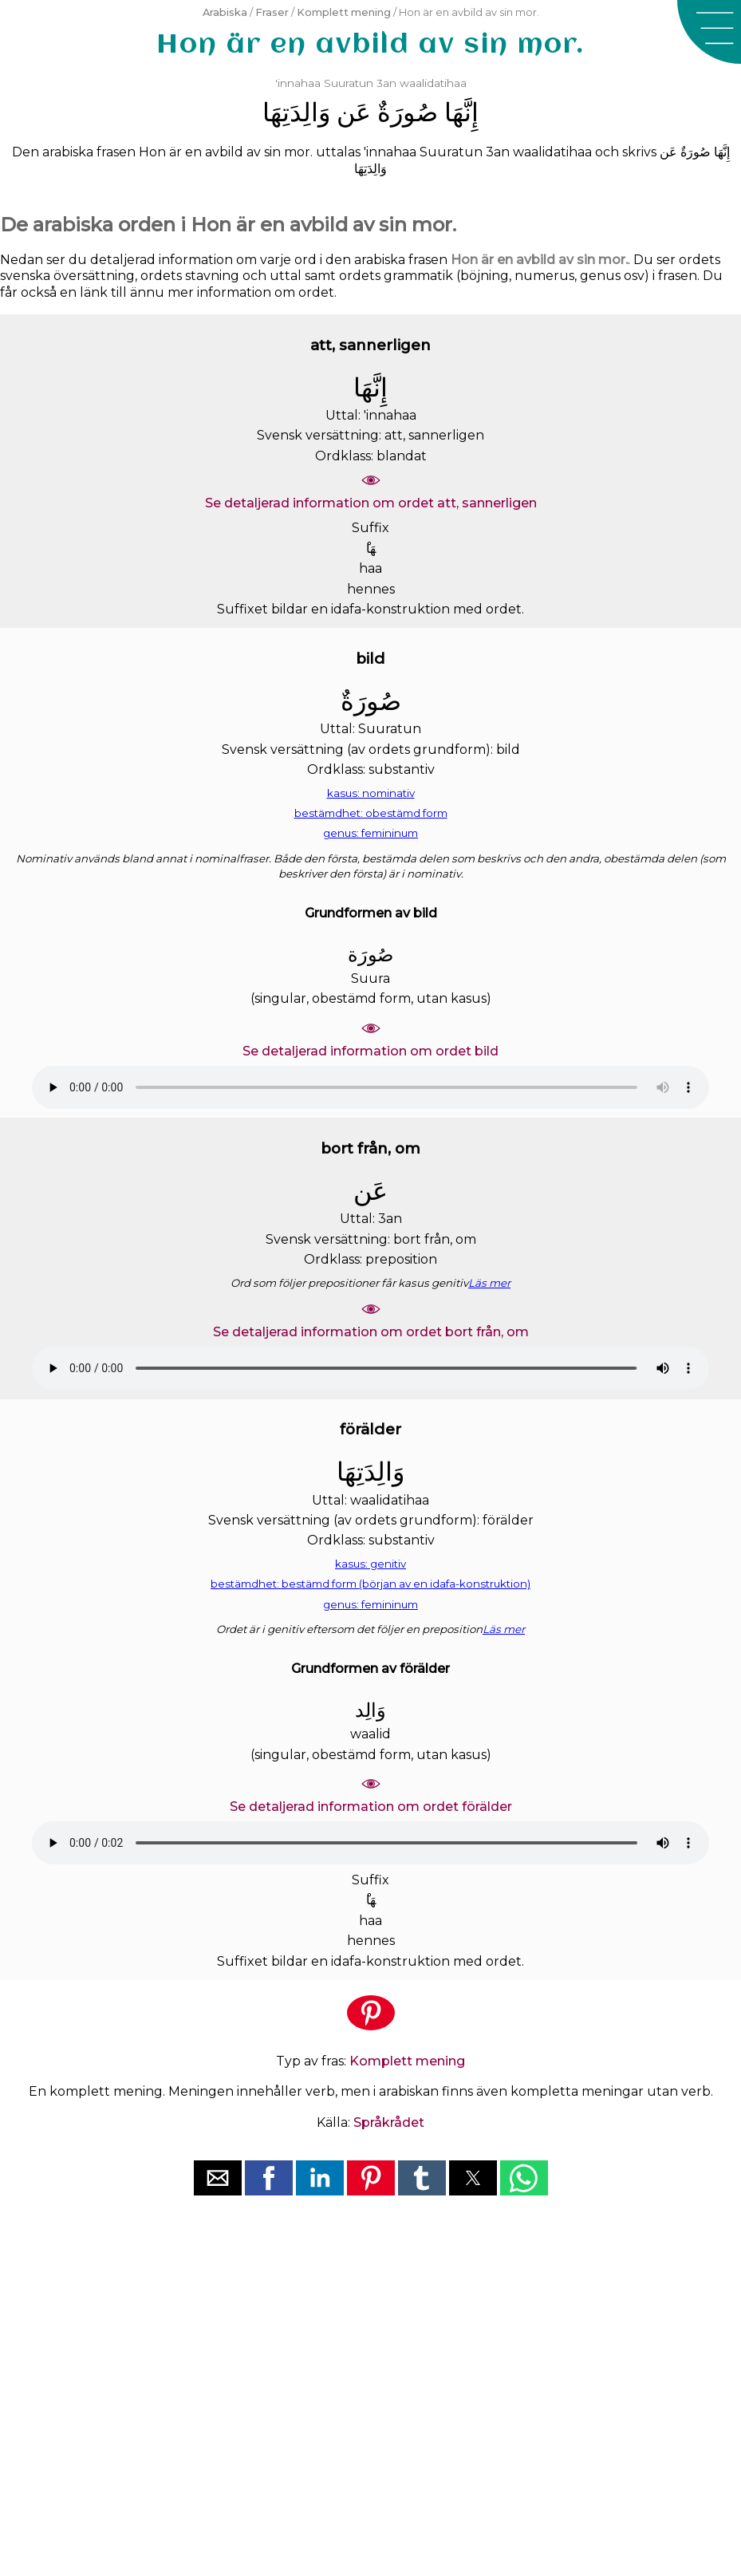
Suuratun (348, 83)
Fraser (272, 12)
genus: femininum (370, 832)
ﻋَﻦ (354, 112)
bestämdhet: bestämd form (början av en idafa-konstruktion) (370, 1583)
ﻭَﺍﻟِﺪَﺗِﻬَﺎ (296, 112)
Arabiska (225, 12)
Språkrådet (388, 2122)
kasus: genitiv (370, 1563)
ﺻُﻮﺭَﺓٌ (407, 112)
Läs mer (489, 1282)
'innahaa (298, 83)
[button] (709, 32)
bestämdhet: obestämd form (370, 813)
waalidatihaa (433, 83)
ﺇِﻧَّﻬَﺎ (461, 112)
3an (386, 83)
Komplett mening (344, 12)
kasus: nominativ (371, 793)
